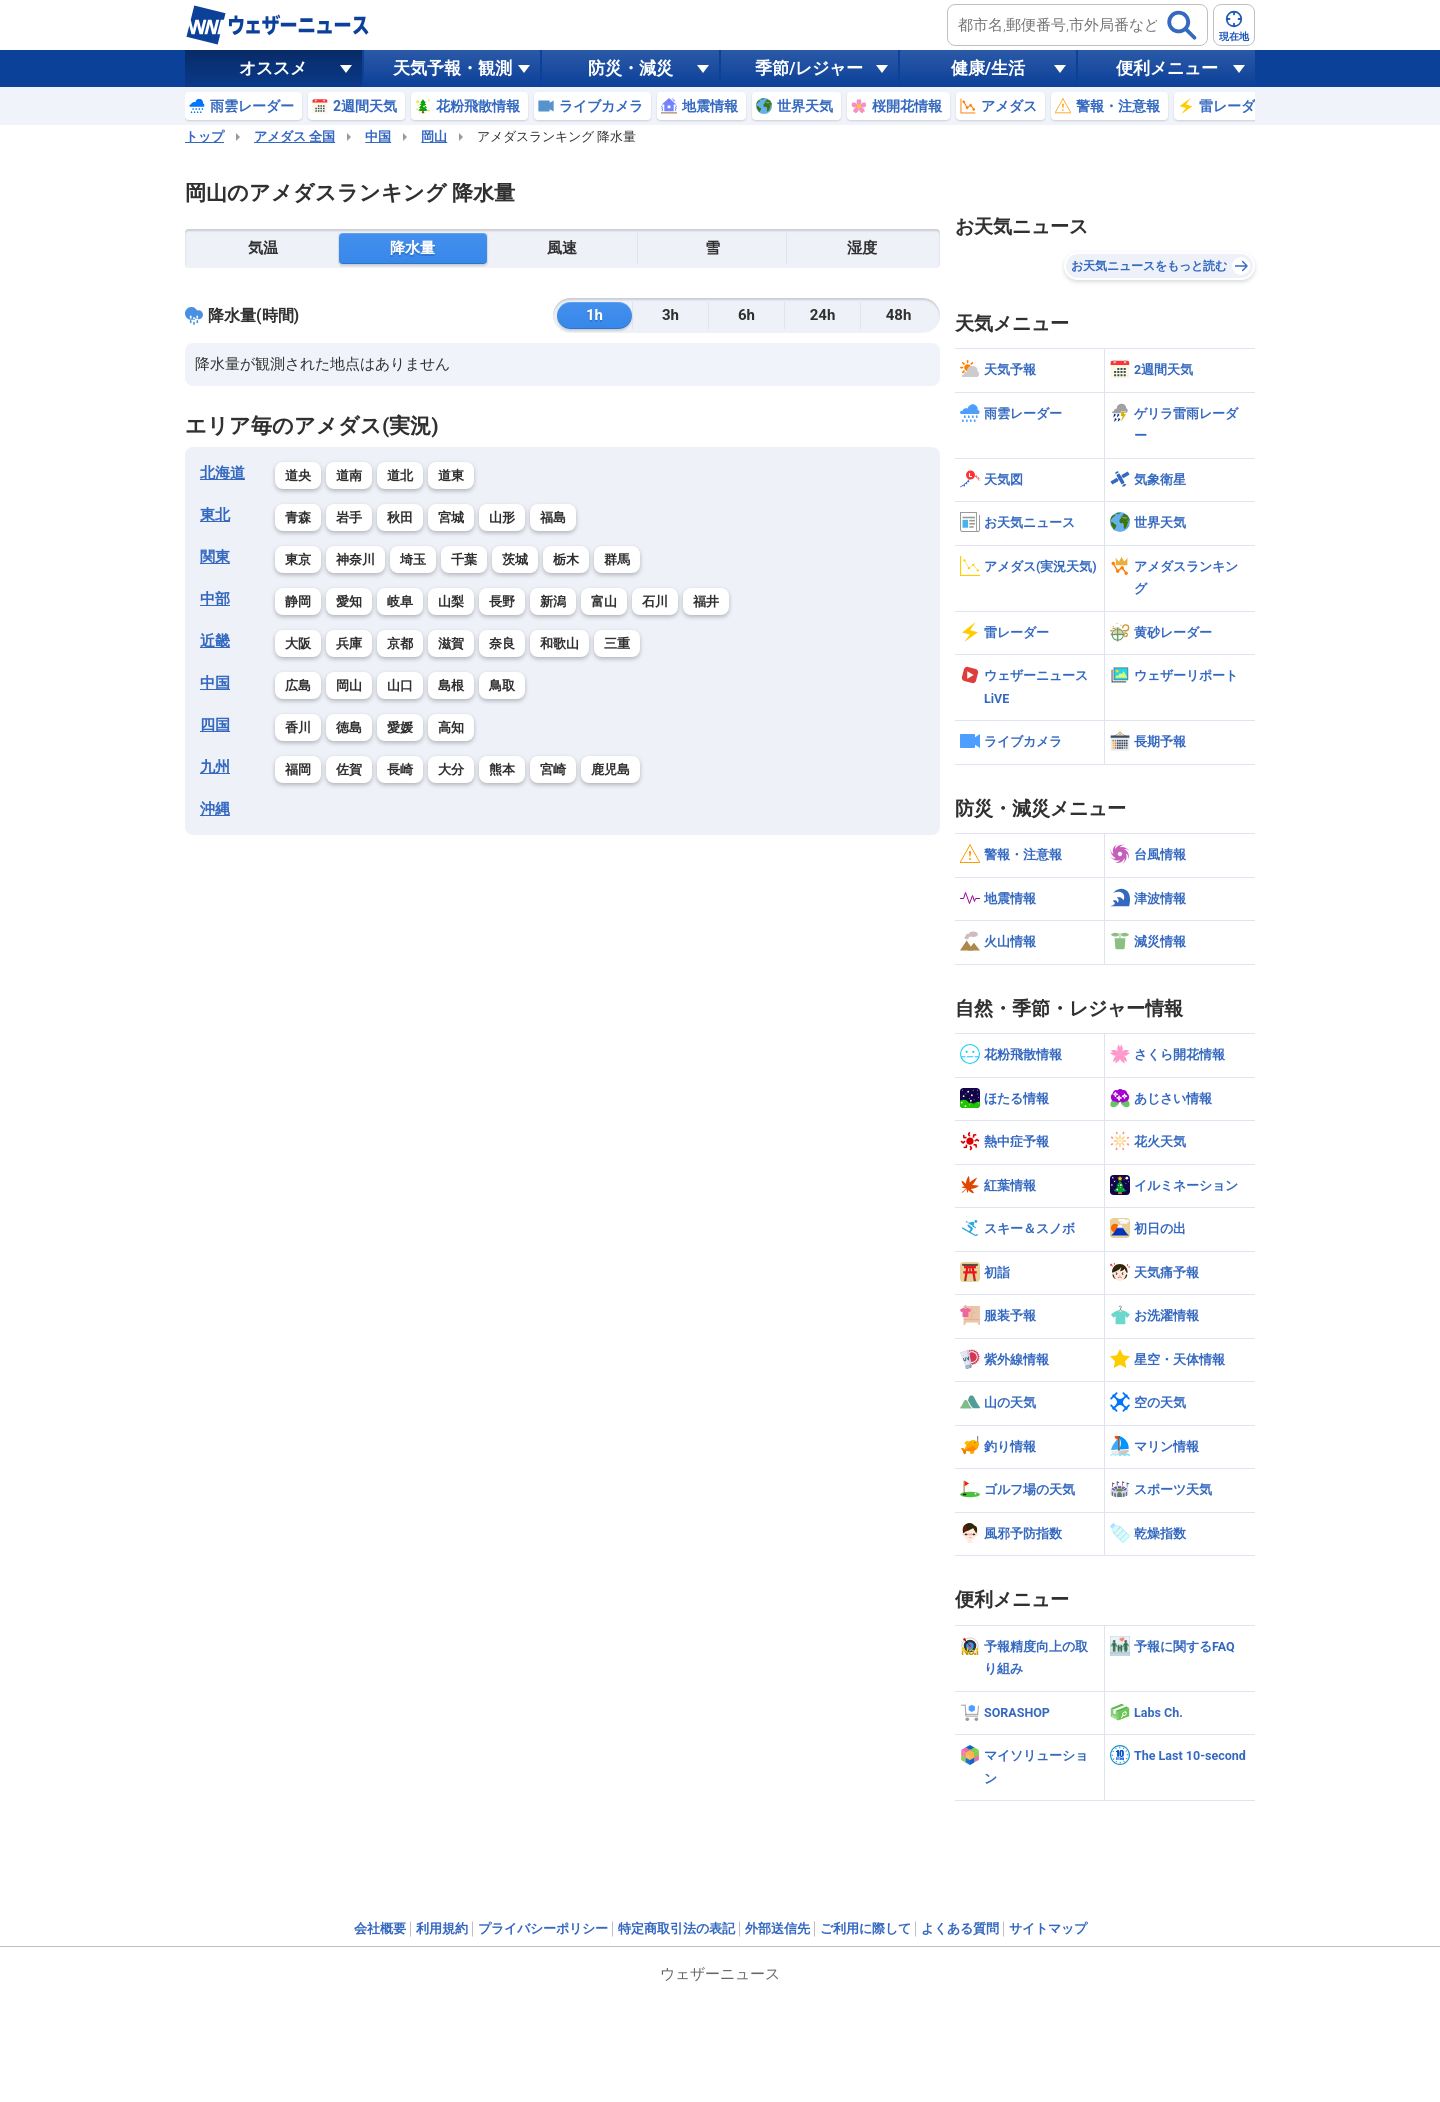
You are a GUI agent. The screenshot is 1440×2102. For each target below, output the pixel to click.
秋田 (400, 517)
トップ (204, 136)
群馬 (617, 559)
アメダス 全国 (294, 136)
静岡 (298, 601)
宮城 (451, 517)
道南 (349, 475)
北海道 (222, 473)
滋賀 (451, 643)
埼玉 (413, 559)
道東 (451, 475)
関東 (215, 557)
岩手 (349, 517)
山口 (400, 685)
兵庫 (349, 643)
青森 (298, 517)
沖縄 (215, 809)
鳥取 (502, 685)
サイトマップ (1048, 1928)
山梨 (451, 601)
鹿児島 (610, 769)
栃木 (566, 559)
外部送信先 (777, 1928)
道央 (298, 475)
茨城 (515, 559)
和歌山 (559, 643)
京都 (400, 643)
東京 (298, 559)
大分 (451, 769)
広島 (298, 685)
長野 (502, 601)
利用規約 (442, 1928)
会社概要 (380, 1928)
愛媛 (400, 727)
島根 (451, 685)
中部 (215, 599)
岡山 (434, 136)
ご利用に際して (865, 1928)
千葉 (464, 559)
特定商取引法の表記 (676, 1928)
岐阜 (400, 601)
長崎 (400, 769)
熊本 (502, 769)
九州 (215, 767)
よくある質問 (960, 1928)
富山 (604, 601)
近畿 (215, 641)
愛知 (349, 601)
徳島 (349, 727)
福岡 (298, 769)
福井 (706, 601)
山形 (502, 517)
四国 (215, 725)
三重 (617, 643)
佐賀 (349, 769)
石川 (655, 601)
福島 (553, 517)
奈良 (502, 643)
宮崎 (553, 769)
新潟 (553, 601)
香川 (298, 727)
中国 (378, 136)
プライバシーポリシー (543, 1928)
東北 (215, 515)
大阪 (298, 643)
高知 (451, 727)
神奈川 (355, 559)
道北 (400, 475)
